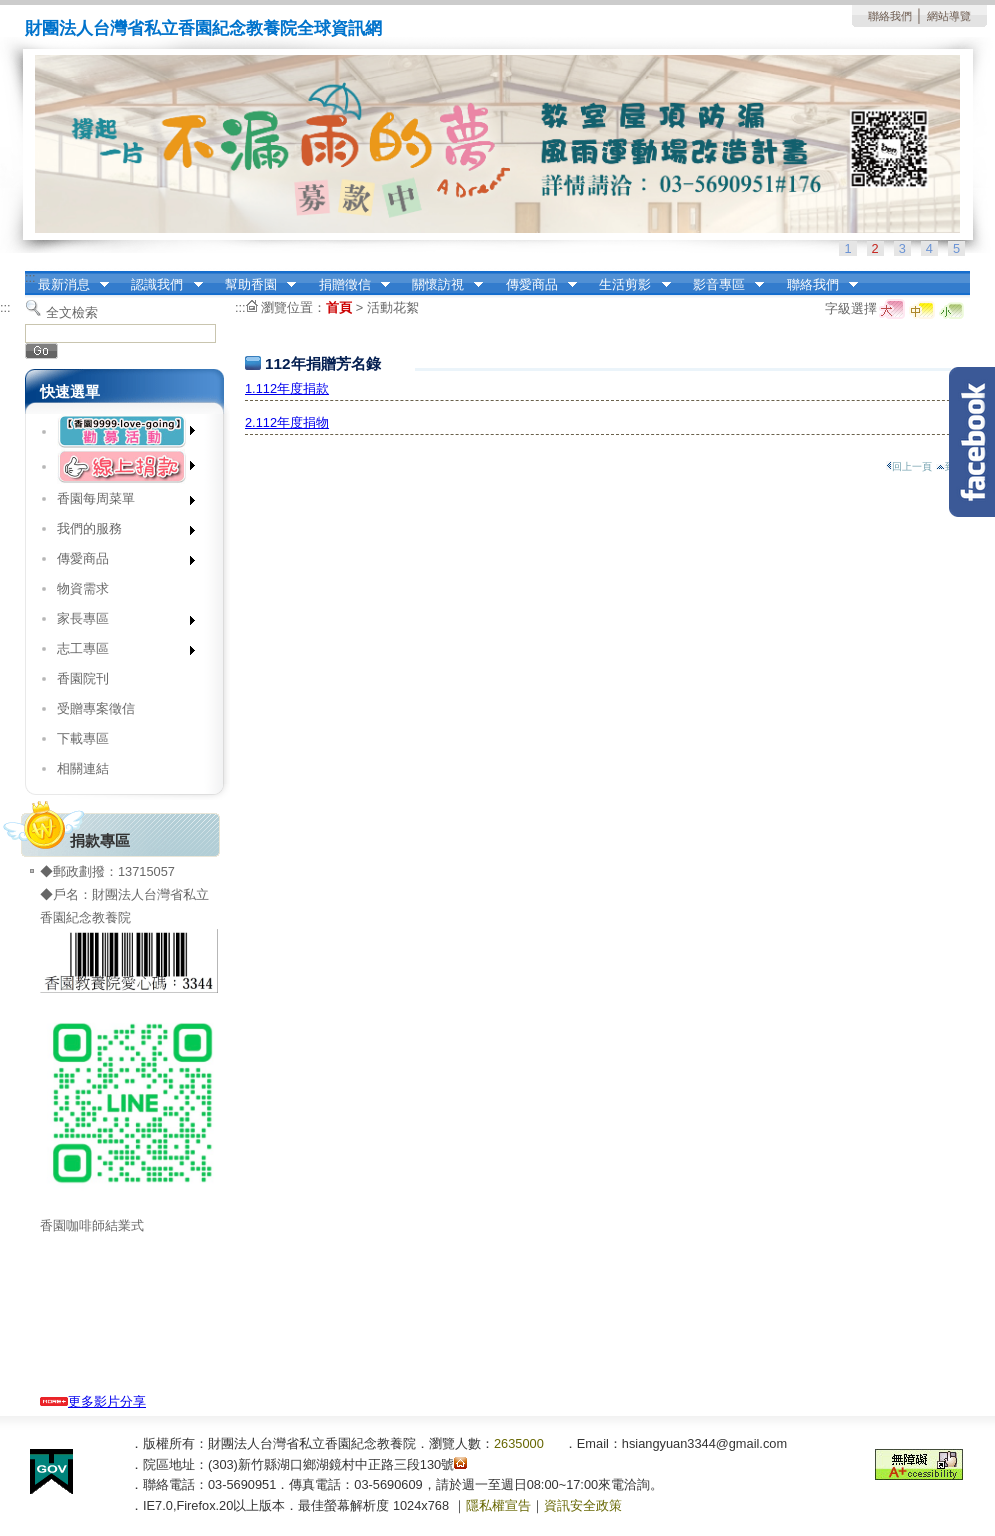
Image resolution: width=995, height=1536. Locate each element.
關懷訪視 (441, 285)
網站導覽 (949, 16)
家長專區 (119, 622)
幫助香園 (254, 285)
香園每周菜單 (119, 502)
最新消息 (67, 285)
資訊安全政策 (583, 1505)
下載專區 (83, 738)
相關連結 (83, 768)
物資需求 (83, 588)
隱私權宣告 (498, 1505)
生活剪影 (629, 285)
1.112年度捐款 (287, 388)
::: (30, 277)
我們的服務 (119, 532)
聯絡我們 (890, 16)
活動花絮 (393, 307)
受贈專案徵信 (96, 708)
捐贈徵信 (348, 285)
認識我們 (161, 285)
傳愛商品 (535, 285)
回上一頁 (909, 466)
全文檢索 (72, 312)
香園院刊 (83, 678)
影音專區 (722, 285)
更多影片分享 (93, 1401)
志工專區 (119, 652)
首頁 (339, 307)
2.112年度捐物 (287, 422)
